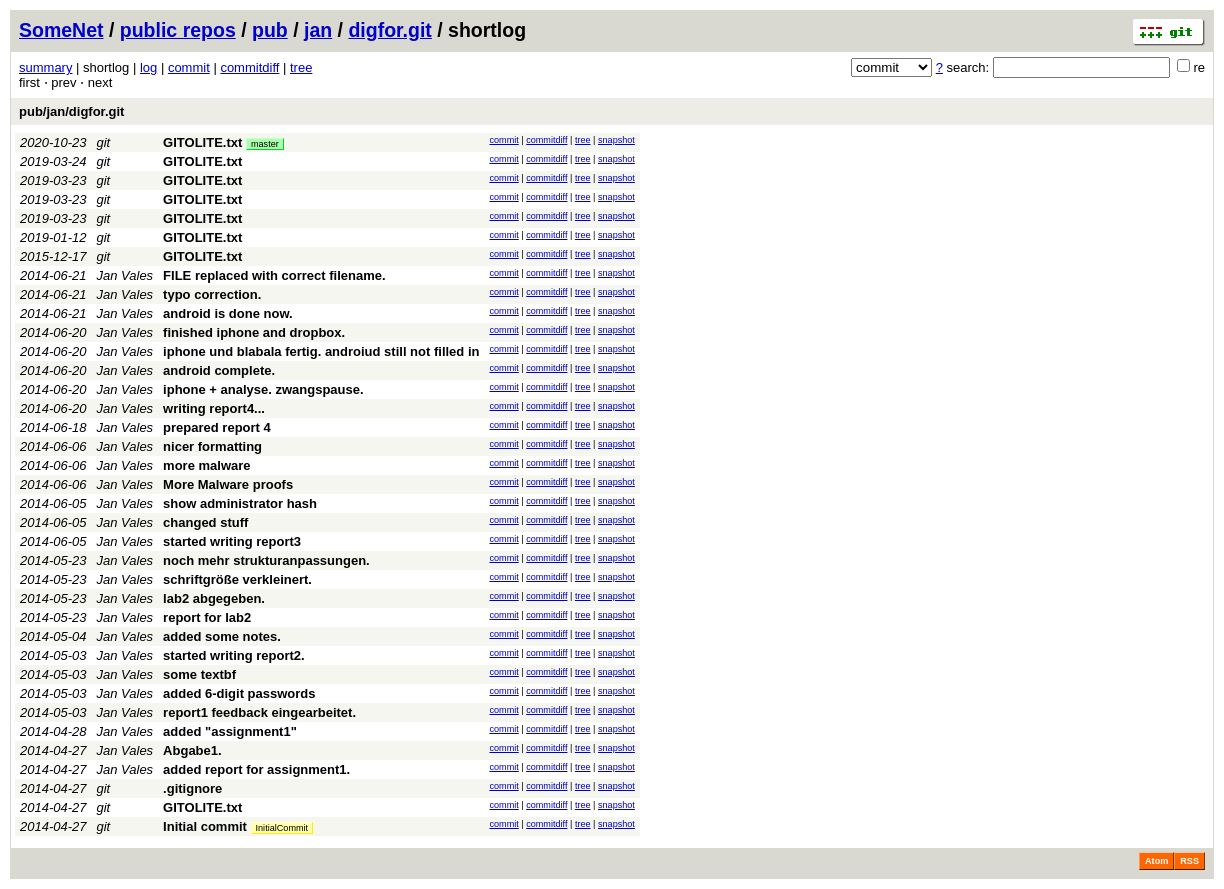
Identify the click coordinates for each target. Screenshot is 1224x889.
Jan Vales (125, 275)
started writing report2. (234, 655)
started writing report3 (232, 541)
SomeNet (61, 30)
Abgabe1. (192, 750)
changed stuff (205, 522)
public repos (178, 30)
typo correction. (212, 294)
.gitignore (192, 788)
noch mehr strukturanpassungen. (266, 560)
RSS (1189, 861)
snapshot (616, 140)
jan (318, 30)
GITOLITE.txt (202, 142)
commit (189, 67)
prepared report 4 (217, 427)
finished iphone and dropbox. (254, 332)
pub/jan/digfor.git (71, 111)
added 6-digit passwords (239, 693)
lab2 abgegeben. (214, 598)
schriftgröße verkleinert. (237, 579)
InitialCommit (282, 828)
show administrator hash (240, 503)
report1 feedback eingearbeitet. (259, 712)
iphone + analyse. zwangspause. (263, 389)
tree (301, 67)
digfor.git (389, 30)
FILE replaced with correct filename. (274, 275)
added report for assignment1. (256, 769)
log (148, 67)
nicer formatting (212, 446)
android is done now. (228, 313)
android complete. (219, 370)
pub (270, 30)
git (104, 142)
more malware (206, 465)
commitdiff (249, 67)
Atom (1156, 861)
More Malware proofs (228, 484)
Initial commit (205, 826)
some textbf (199, 674)
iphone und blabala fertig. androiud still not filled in (321, 351)
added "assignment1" (230, 731)
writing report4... (214, 408)
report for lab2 (207, 617)
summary (45, 67)
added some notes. (222, 636)
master (265, 144)
